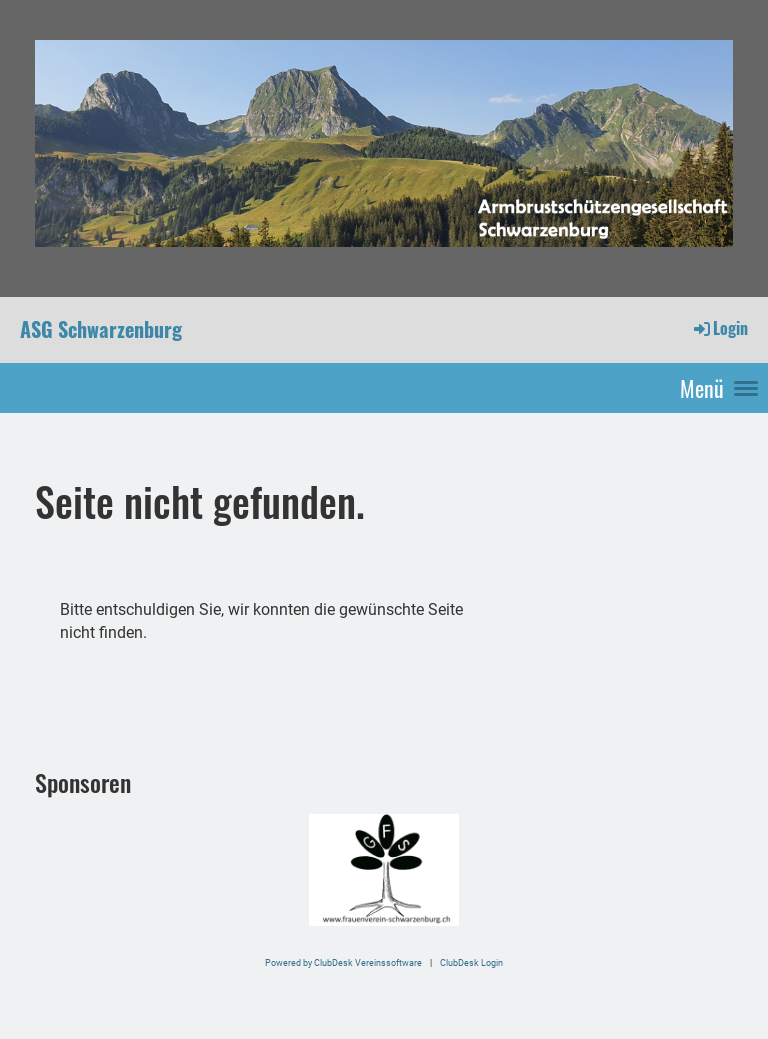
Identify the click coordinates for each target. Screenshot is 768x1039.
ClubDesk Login (471, 962)
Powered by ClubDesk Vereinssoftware (343, 962)
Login (719, 328)
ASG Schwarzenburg (101, 329)
